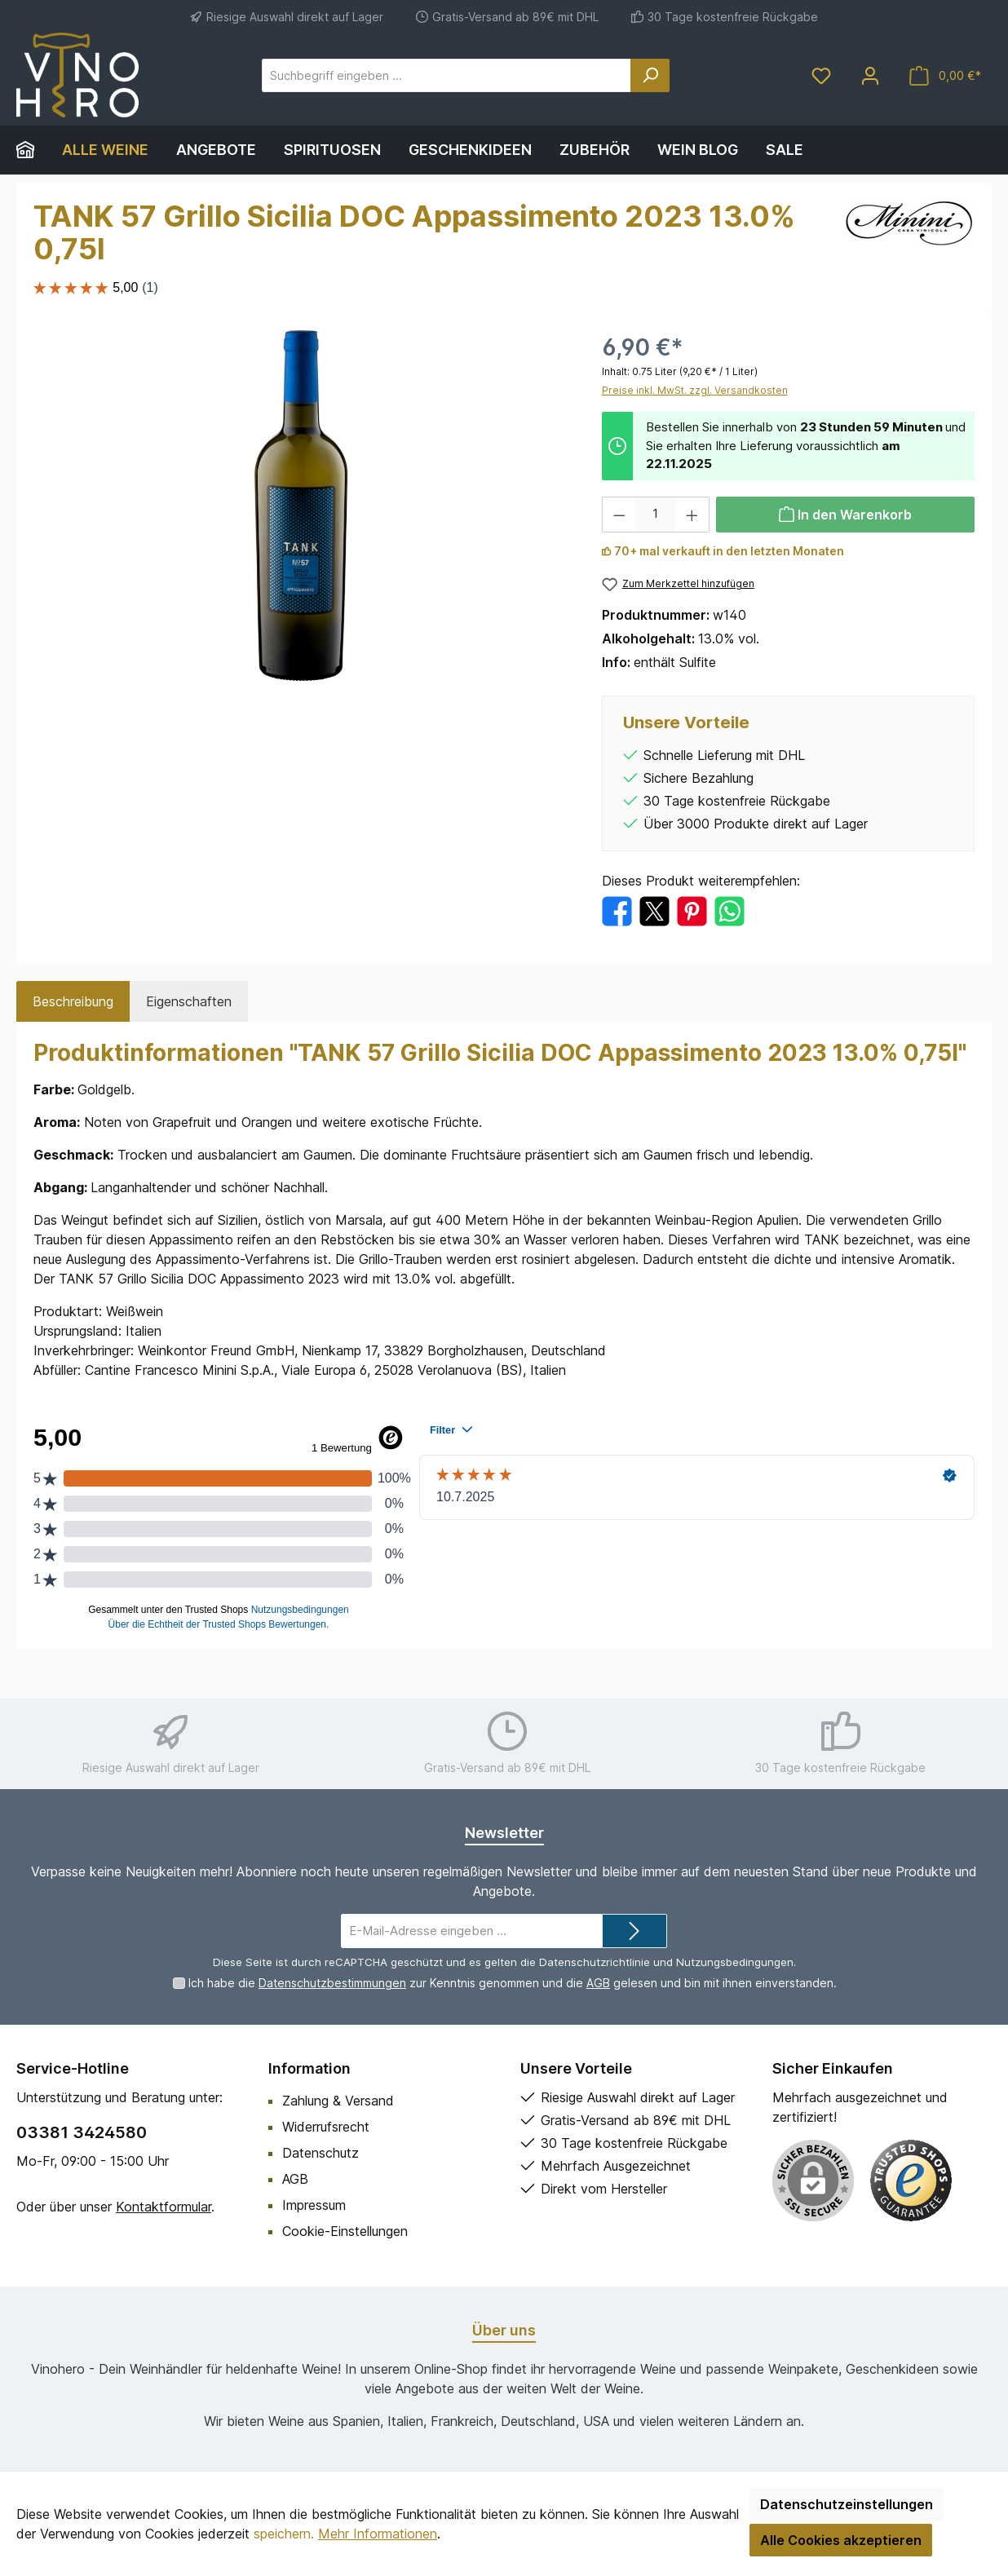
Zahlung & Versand (338, 2100)
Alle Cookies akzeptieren (841, 2540)
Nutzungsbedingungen (735, 1961)
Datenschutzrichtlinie (594, 1961)
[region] (301, 505)
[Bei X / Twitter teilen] (654, 910)
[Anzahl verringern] (619, 514)
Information (309, 2068)
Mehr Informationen (377, 2533)
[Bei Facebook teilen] (617, 910)
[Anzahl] (655, 514)
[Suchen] (650, 75)
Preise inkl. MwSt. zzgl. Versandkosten (695, 390)
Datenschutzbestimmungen (332, 1983)
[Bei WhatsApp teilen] (729, 910)
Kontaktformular (163, 2206)
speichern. (284, 2533)
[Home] (32, 150)
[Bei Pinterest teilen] (692, 910)
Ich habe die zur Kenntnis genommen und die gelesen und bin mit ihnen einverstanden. (512, 1983)
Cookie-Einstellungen (345, 2231)
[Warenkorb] (945, 75)
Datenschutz (320, 2153)
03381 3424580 (81, 2132)
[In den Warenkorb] (845, 514)
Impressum (314, 2205)
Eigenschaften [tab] (189, 1001)
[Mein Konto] (870, 75)
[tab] (73, 1001)
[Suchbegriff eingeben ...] (446, 75)
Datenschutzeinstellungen (846, 2504)
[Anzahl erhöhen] (692, 514)
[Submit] (634, 1931)
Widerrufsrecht (325, 2127)
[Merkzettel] (821, 75)
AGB (598, 1983)
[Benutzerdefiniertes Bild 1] (911, 2180)
